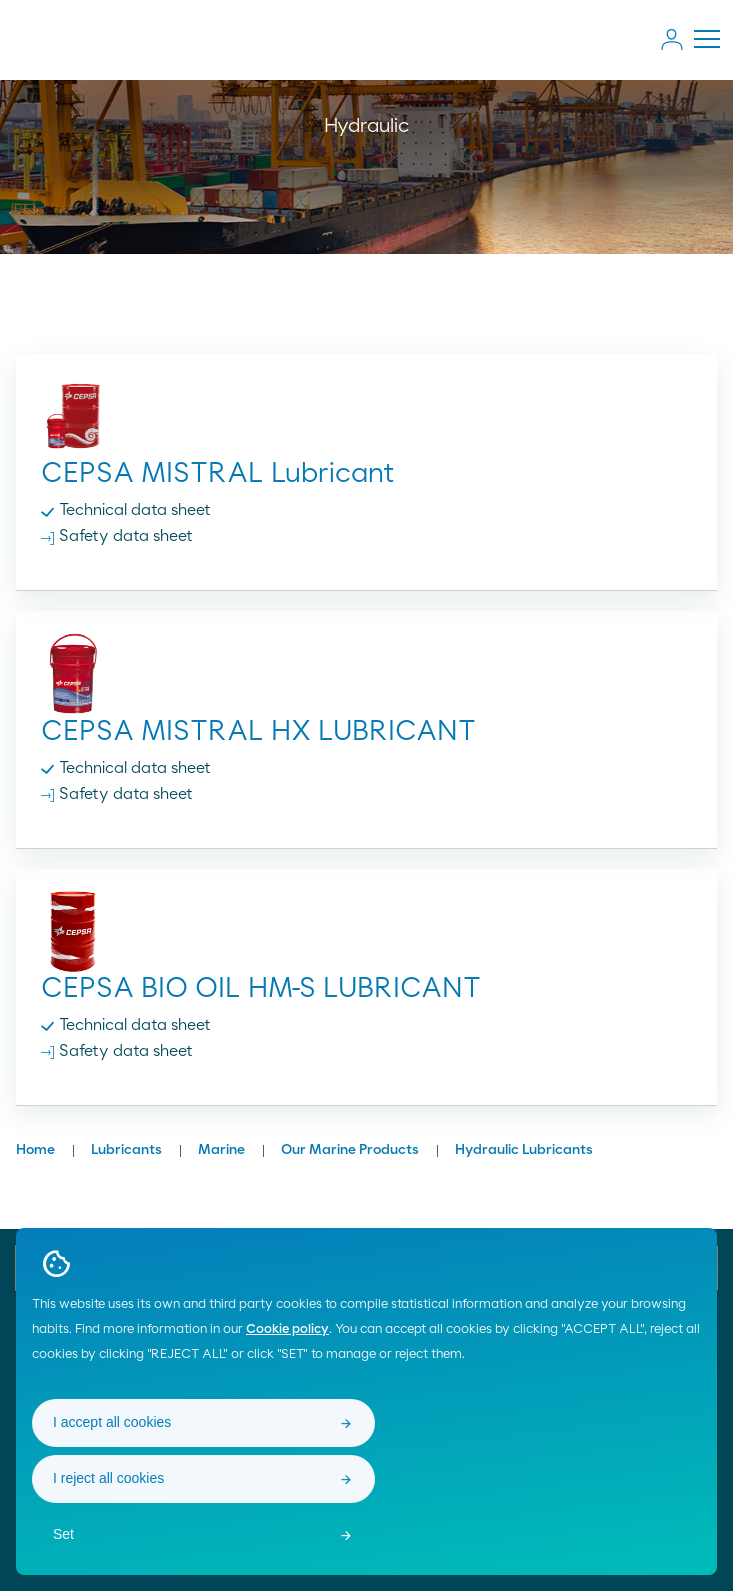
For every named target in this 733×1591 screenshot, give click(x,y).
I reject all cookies (108, 1478)
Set (63, 1534)
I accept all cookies (112, 1422)
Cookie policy (287, 1329)
